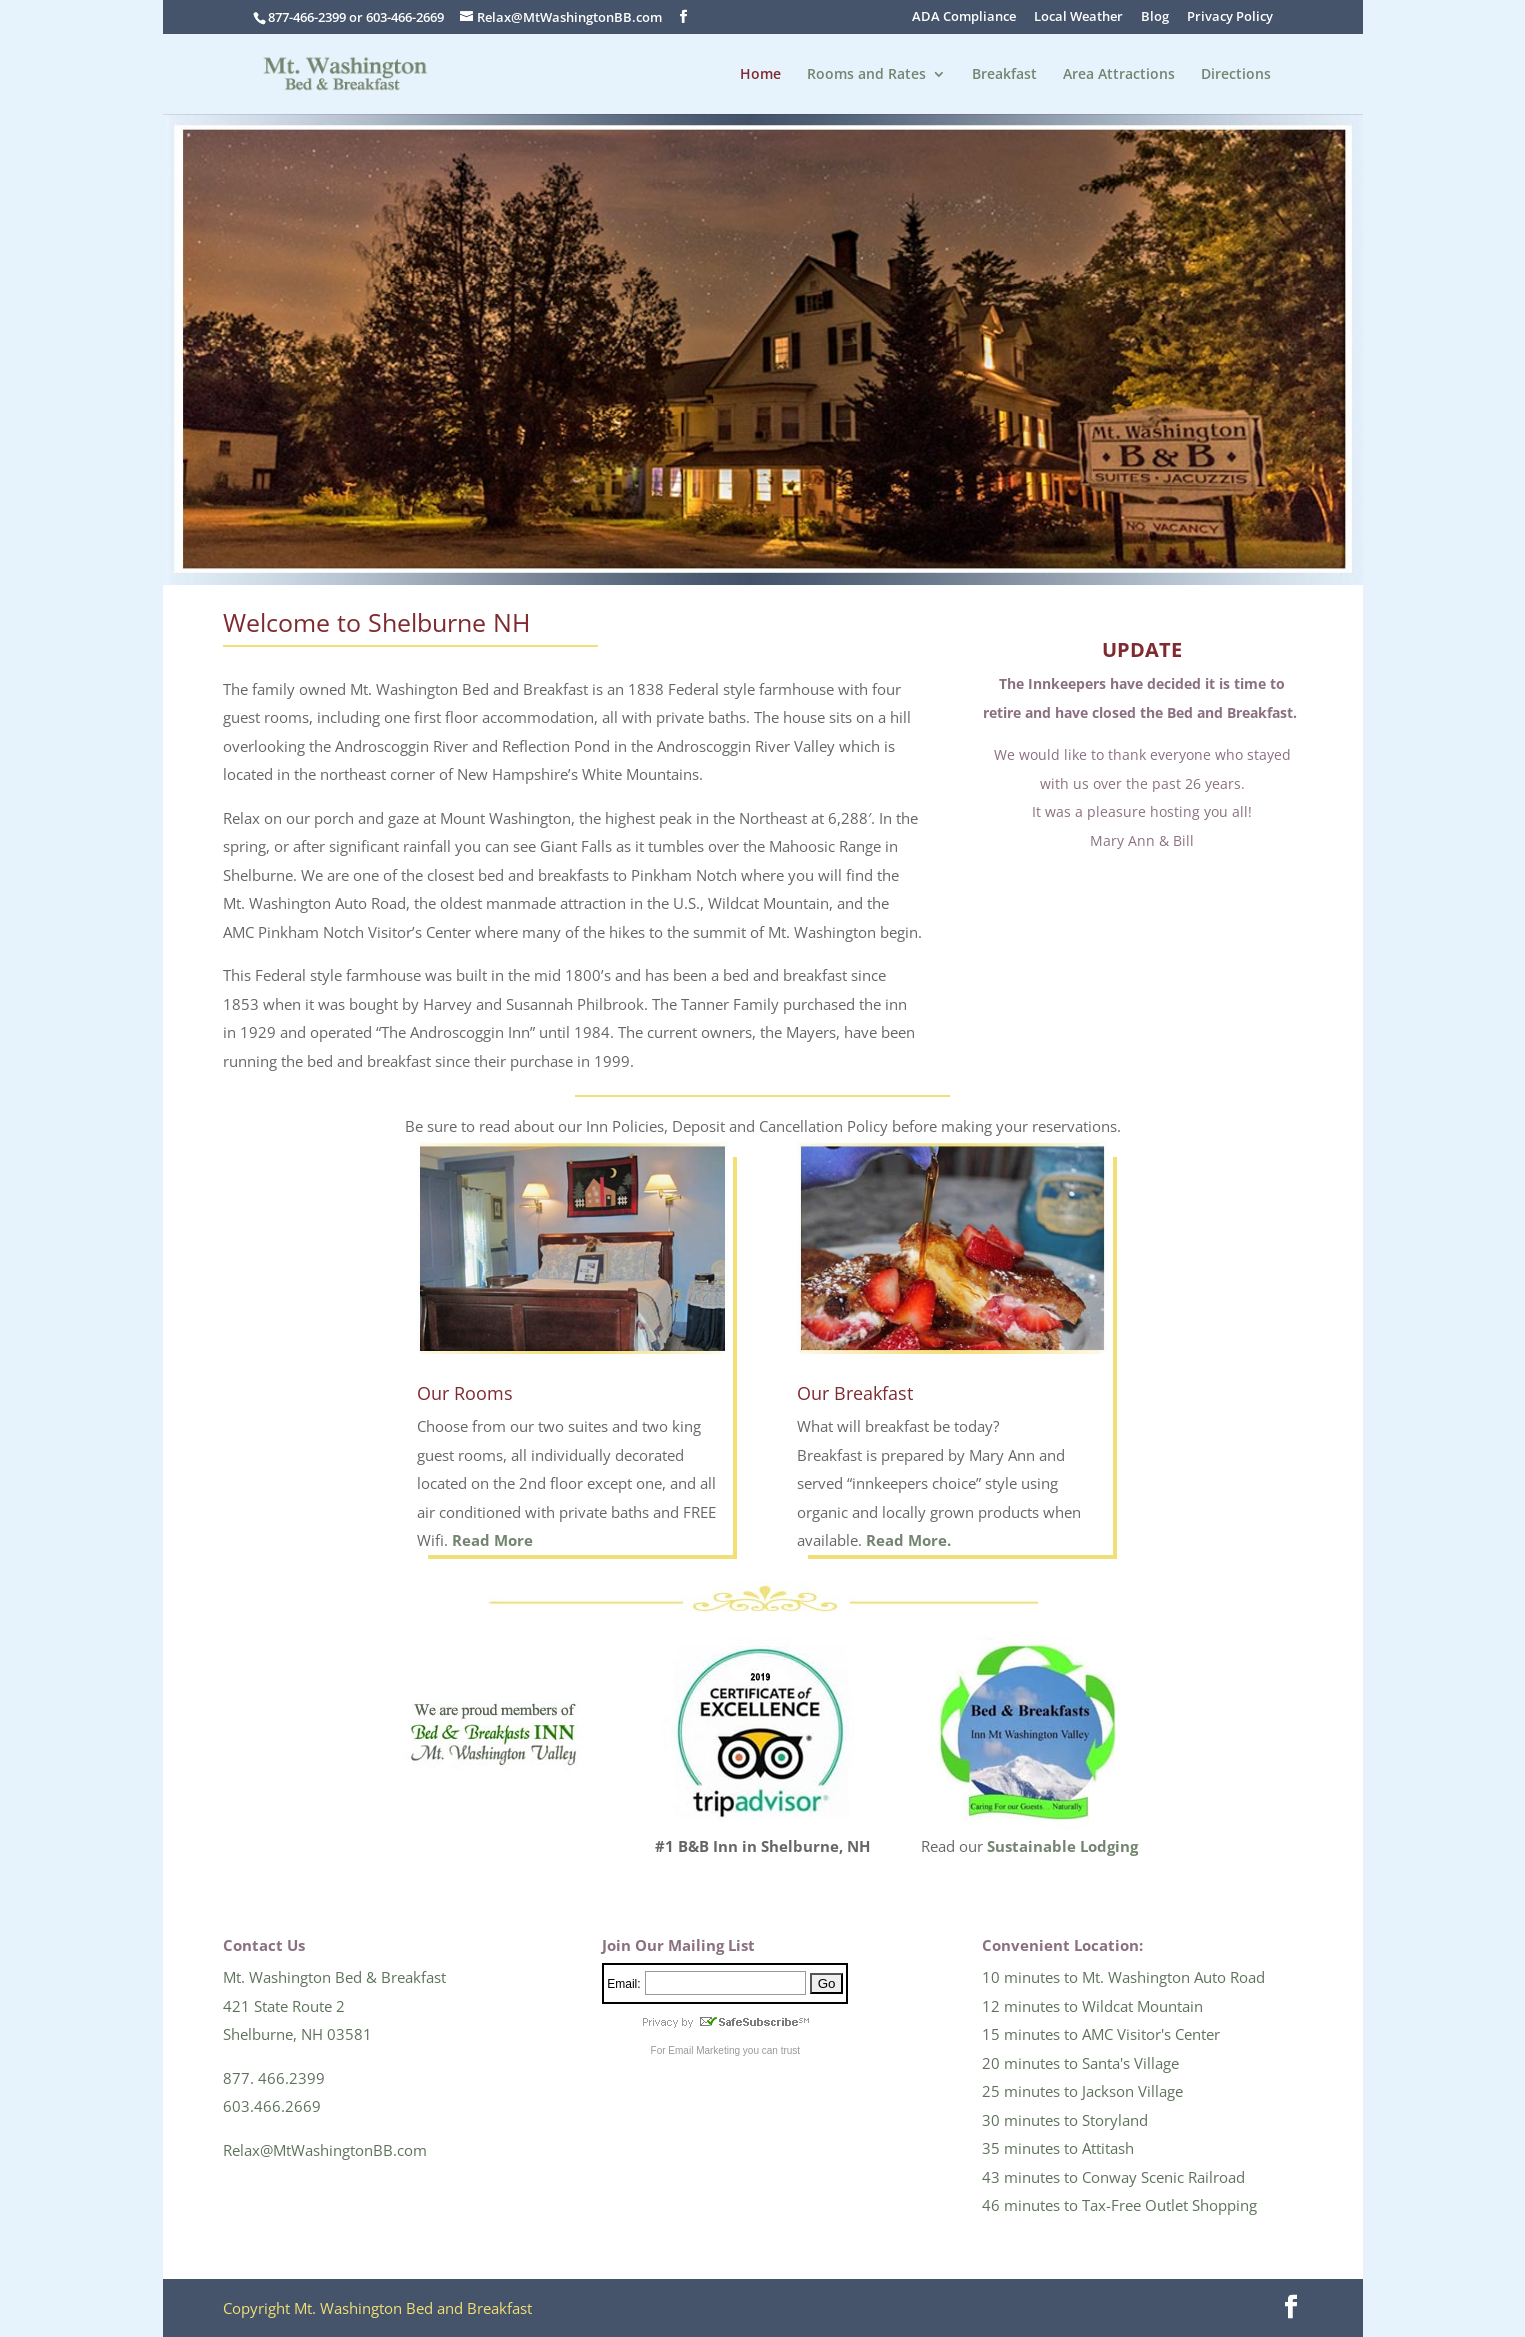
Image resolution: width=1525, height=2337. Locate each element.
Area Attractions (1119, 75)
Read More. (908, 1540)
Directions (1236, 75)
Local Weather (1078, 17)
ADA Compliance (964, 17)
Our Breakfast (855, 1393)
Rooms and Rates (866, 75)
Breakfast (1004, 75)
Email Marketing (704, 2050)
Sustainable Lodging (1062, 1846)
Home (760, 75)
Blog (1155, 17)
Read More (492, 1540)
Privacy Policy (1230, 17)
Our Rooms (465, 1393)
